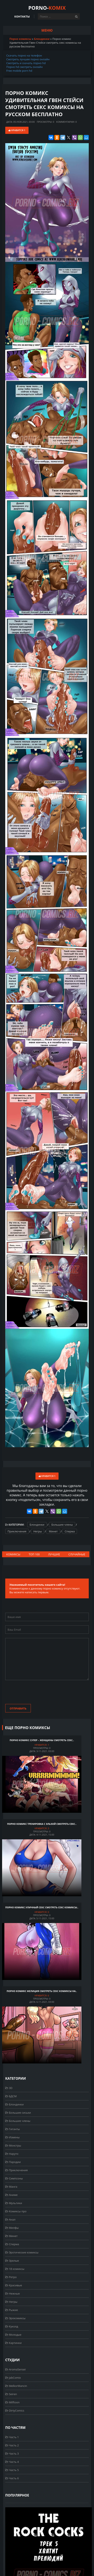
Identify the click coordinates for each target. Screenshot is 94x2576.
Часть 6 (12, 2478)
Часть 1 (12, 2437)
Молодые (13, 2334)
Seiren (11, 2394)
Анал (10, 2219)
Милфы (12, 2228)
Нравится (16, 130)
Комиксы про (15, 2211)
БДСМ (11, 2096)
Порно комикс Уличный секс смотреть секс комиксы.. (41, 1907)
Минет (53, 1531)
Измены (12, 2137)
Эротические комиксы (21, 2252)
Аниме (11, 2195)
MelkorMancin (16, 2386)
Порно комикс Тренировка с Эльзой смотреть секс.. (41, 1823)
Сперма (70, 1531)
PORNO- (47, 7)
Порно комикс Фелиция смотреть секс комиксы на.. (42, 1991)
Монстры (13, 2145)
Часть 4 (12, 2462)
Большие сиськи (18, 2112)
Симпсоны (14, 2178)
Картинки (13, 2343)
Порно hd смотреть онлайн (24, 67)
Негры (37, 1531)
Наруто (11, 2154)
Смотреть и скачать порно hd (26, 63)
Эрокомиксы (15, 2318)
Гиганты (12, 2129)
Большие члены (62, 1524)
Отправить (18, 1708)
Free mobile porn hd (19, 71)
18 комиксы (14, 2269)
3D (8, 2088)
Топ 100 (34, 1554)
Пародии (13, 2162)
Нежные (12, 2293)
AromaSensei (15, 2369)
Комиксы (13, 1554)
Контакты (22, 16)
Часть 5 (12, 2470)
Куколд (11, 2326)
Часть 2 (12, 2445)
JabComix (13, 2378)
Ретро (11, 2277)
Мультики (13, 2203)
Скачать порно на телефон (24, 55)
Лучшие (54, 1554)
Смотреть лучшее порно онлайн (28, 59)
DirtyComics (14, 2410)
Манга (11, 2186)
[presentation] (37, 1692)
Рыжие (11, 2310)
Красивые (13, 2285)
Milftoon (12, 2402)
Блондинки (37, 1524)
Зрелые (12, 2260)
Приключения (17, 1531)
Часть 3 (12, 2453)
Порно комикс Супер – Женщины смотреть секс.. (42, 1740)
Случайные (76, 1554)
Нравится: (42, 1744)
